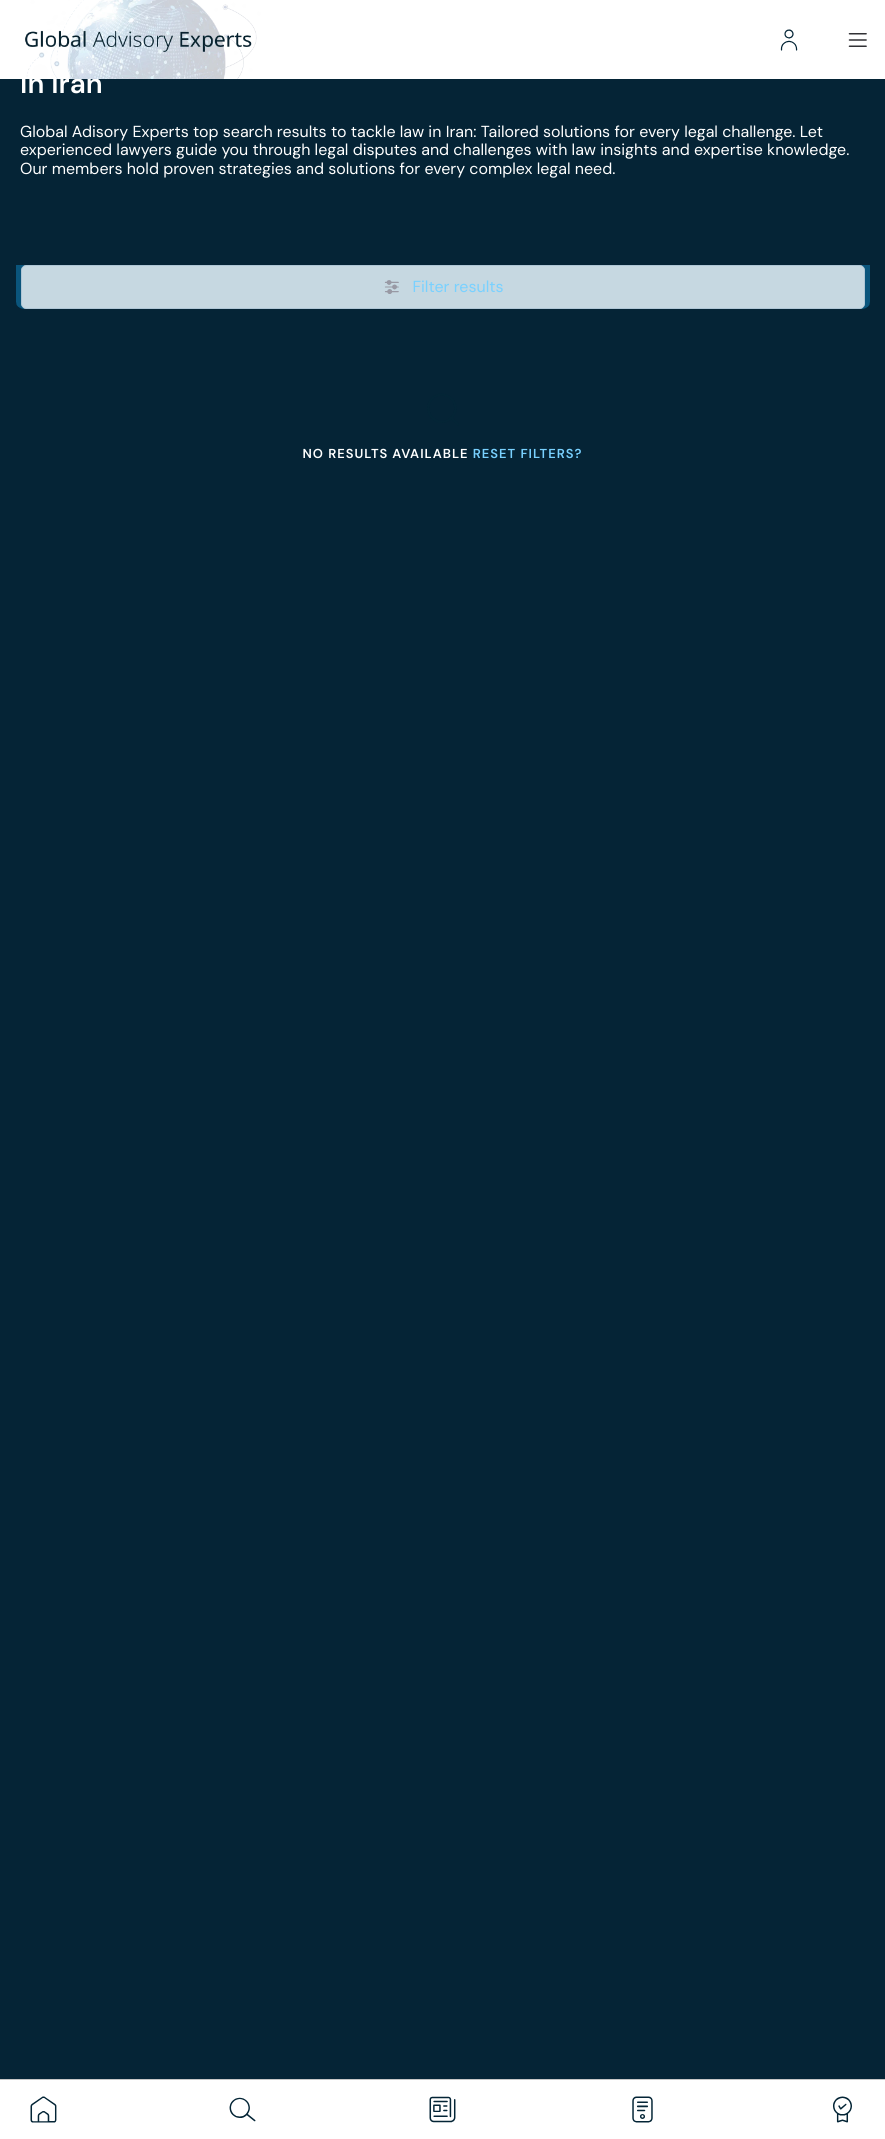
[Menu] (855, 40)
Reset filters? (528, 454)
